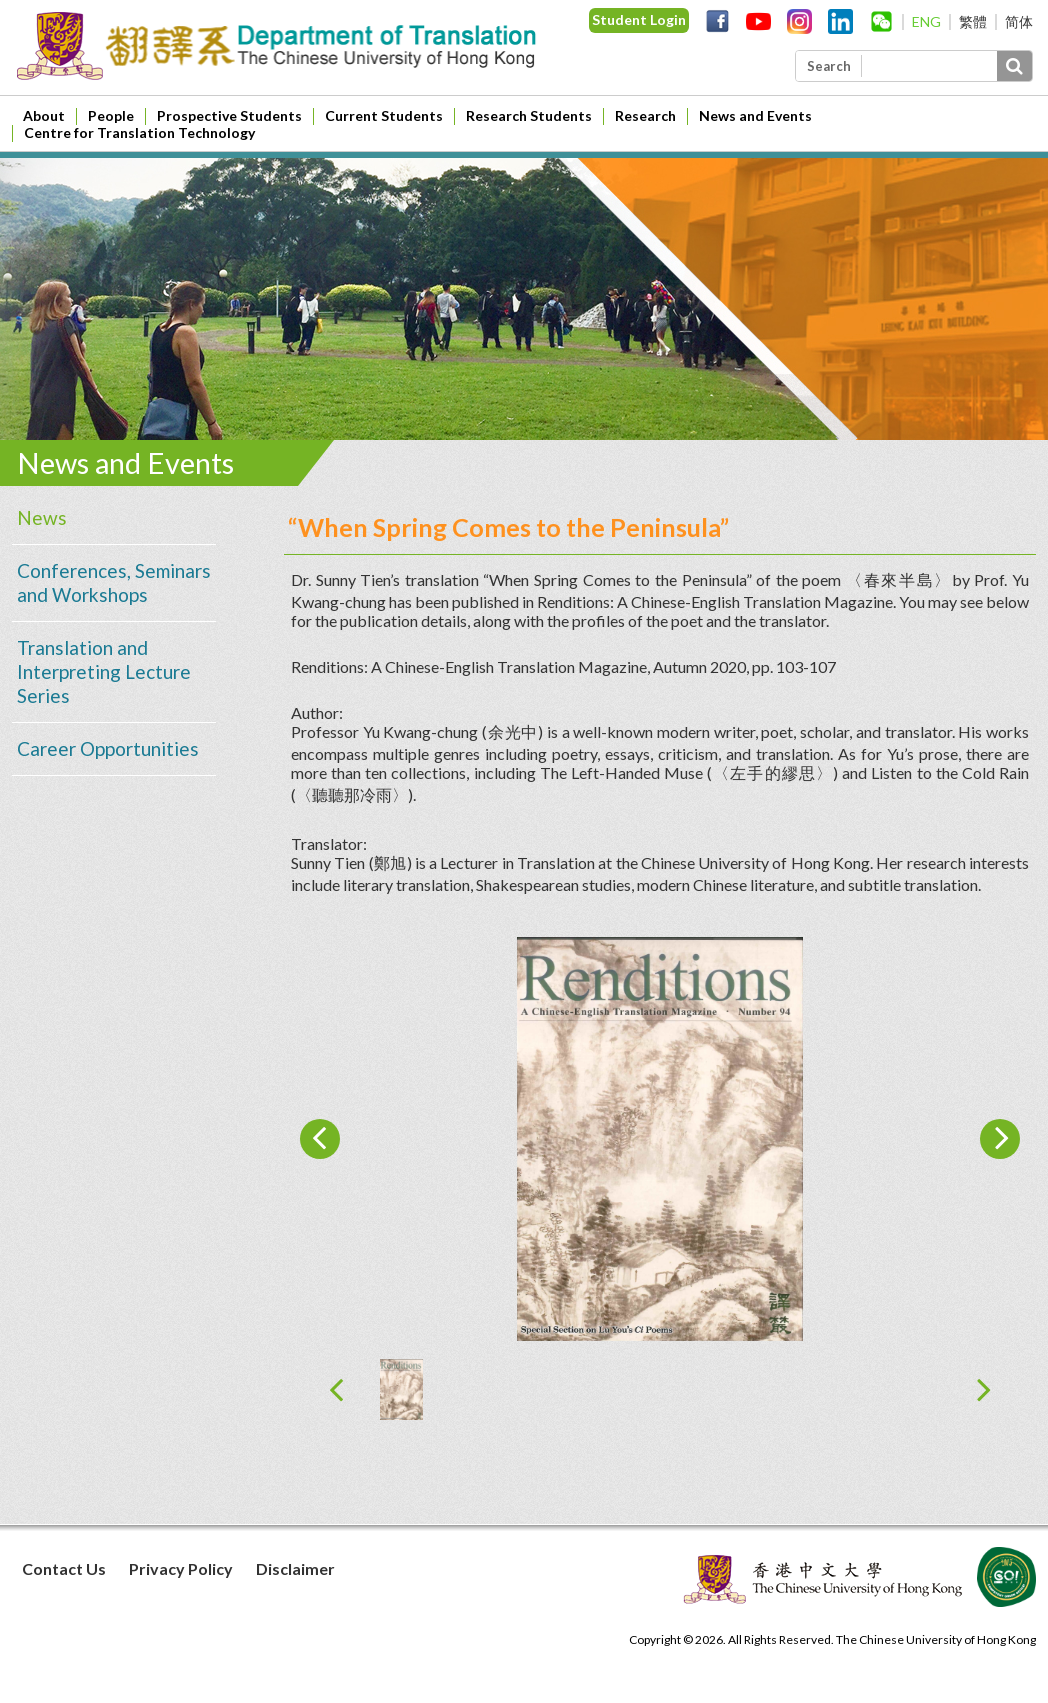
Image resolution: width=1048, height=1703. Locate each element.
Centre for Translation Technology (139, 132)
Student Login (639, 19)
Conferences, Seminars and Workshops (114, 582)
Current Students (384, 115)
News (42, 517)
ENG (926, 21)
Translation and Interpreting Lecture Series (104, 671)
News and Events (755, 115)
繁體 (973, 21)
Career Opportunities (108, 748)
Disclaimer (295, 1568)
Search (829, 66)
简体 (1019, 21)
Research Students (529, 115)
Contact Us (64, 1568)
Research (645, 115)
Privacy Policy (181, 1568)
